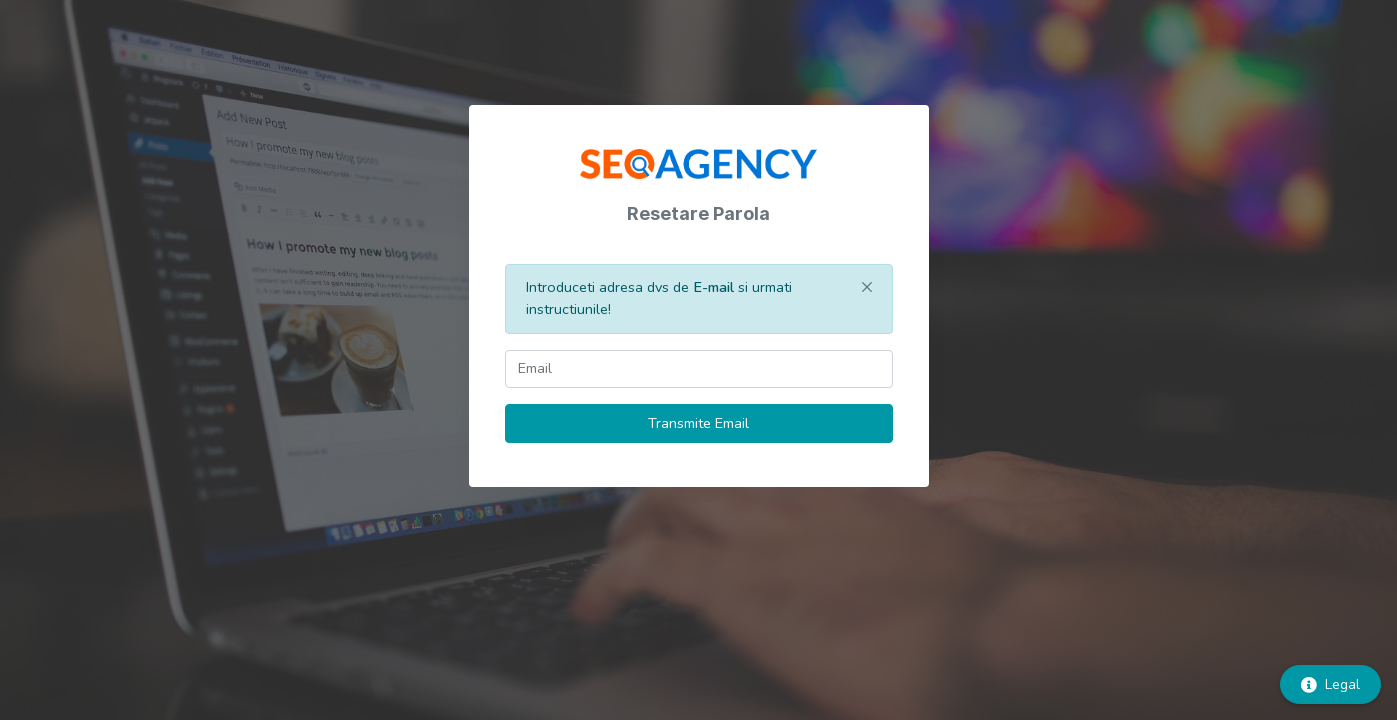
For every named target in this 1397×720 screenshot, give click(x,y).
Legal (1330, 684)
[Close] (867, 287)
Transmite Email (698, 423)
